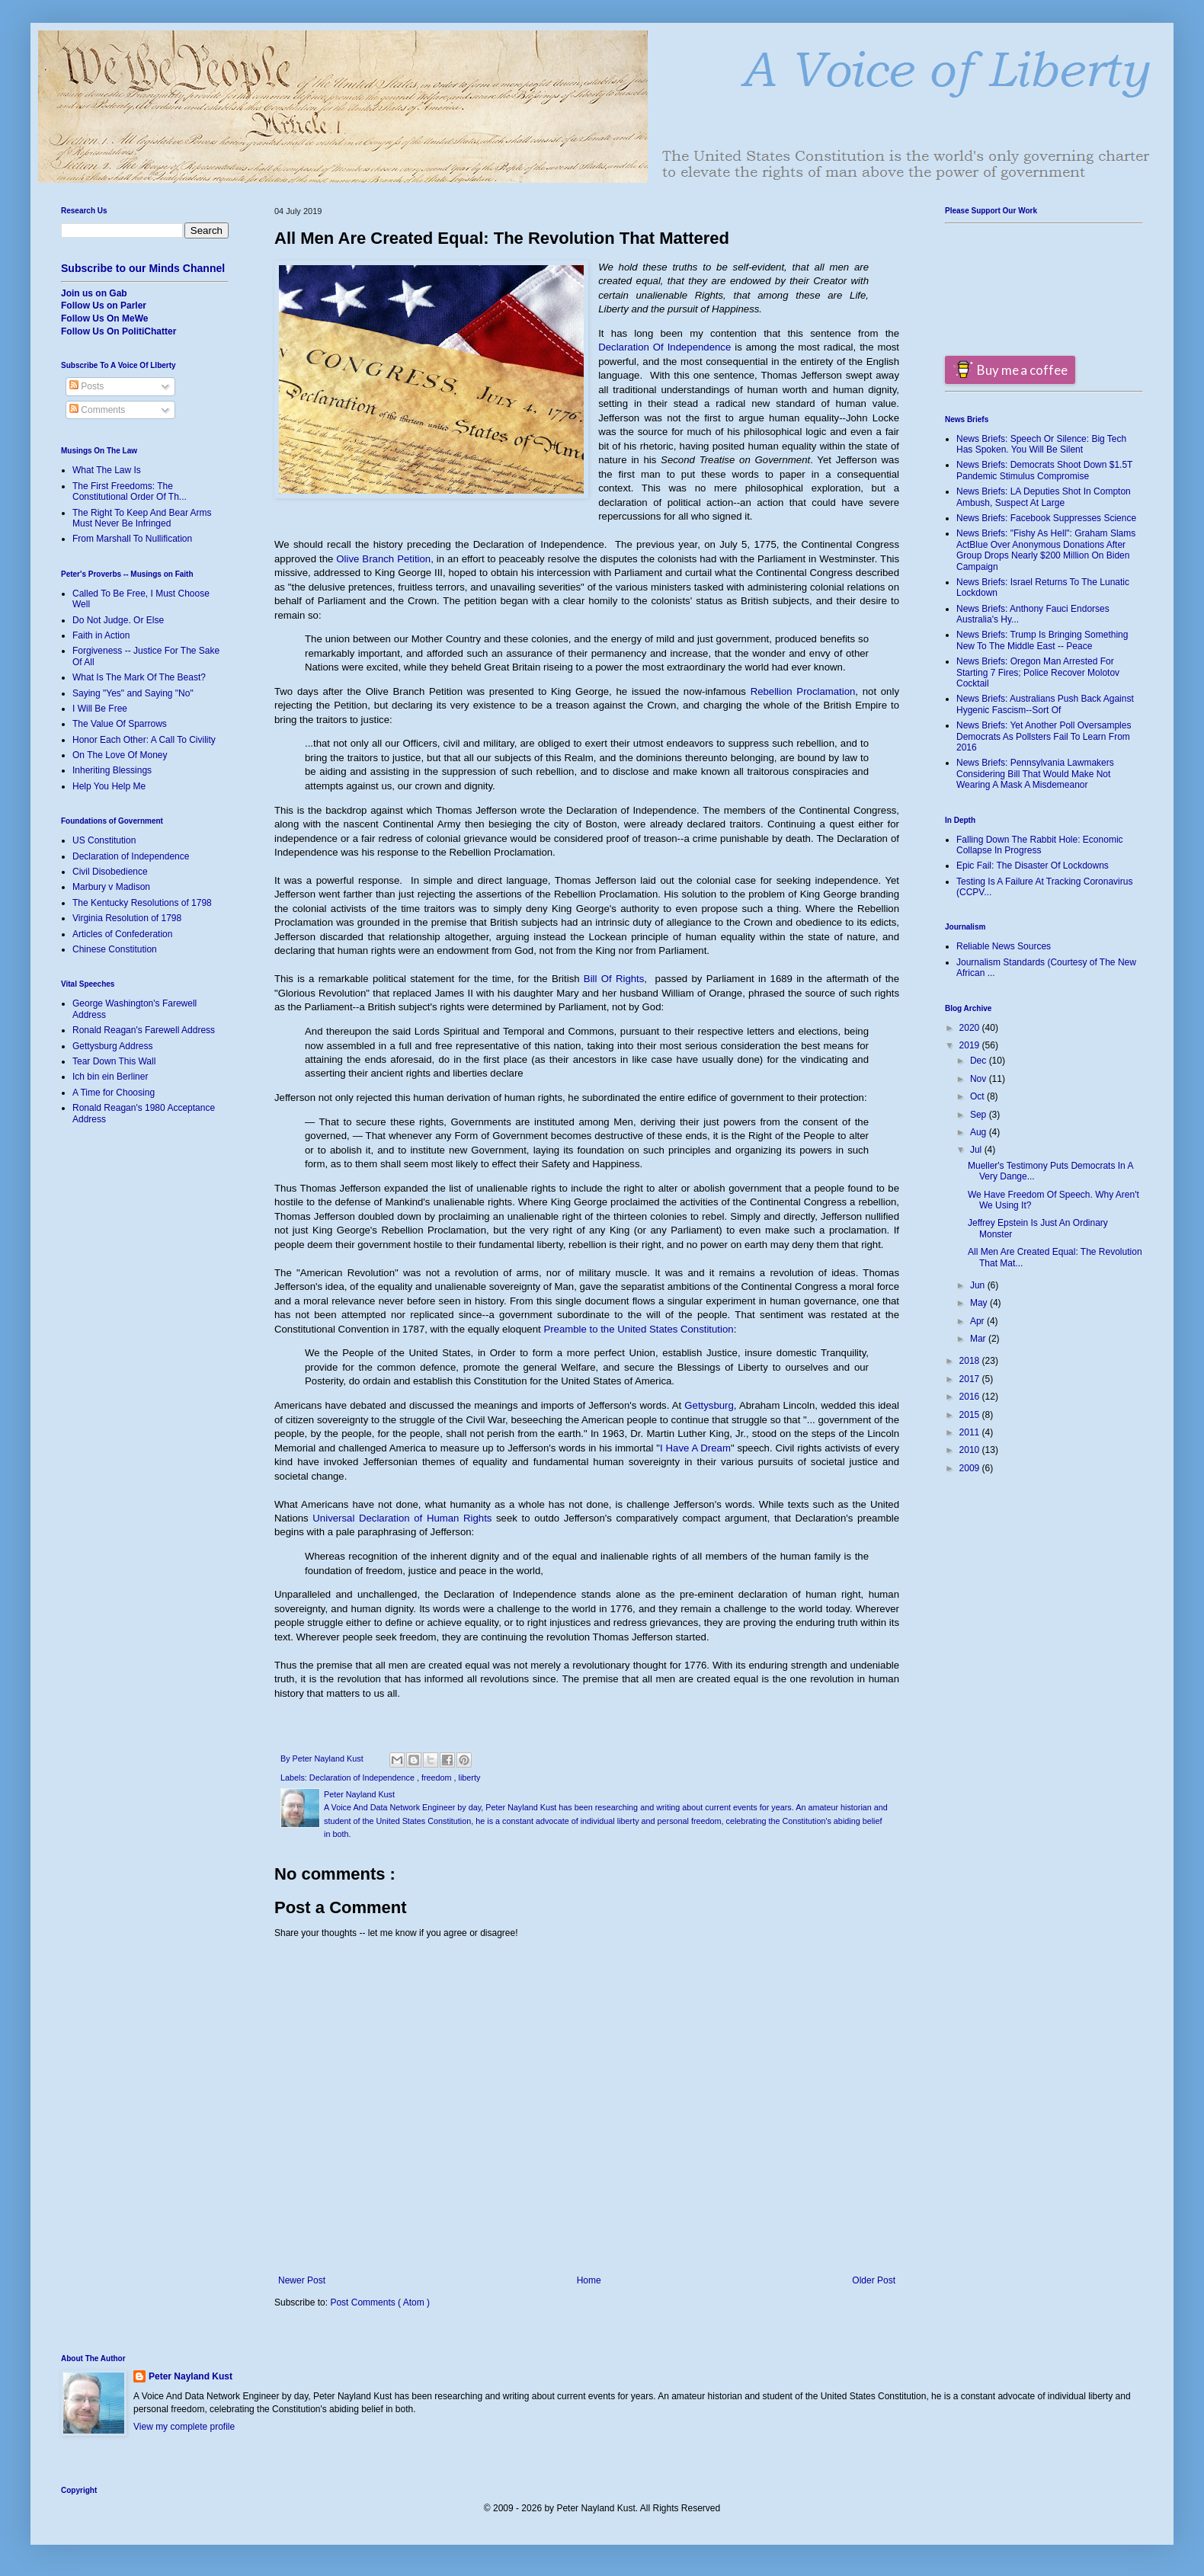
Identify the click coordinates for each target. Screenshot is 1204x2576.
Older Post (873, 2280)
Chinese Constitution (114, 949)
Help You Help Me (109, 786)
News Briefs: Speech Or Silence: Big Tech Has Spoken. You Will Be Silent (1041, 444)
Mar (979, 1338)
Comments (97, 410)
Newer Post (301, 2280)
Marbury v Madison (111, 887)
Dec (979, 1060)
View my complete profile (184, 2426)
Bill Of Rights (614, 978)
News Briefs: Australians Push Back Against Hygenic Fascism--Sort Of (1045, 704)
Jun (979, 1285)
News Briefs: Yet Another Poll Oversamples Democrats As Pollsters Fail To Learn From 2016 (1043, 736)
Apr (978, 1321)
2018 (970, 1360)
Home (589, 2280)
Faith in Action (101, 635)
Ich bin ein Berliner (110, 1076)
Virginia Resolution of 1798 (126, 918)
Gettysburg (709, 1405)
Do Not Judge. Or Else (118, 620)
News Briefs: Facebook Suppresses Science (1046, 518)
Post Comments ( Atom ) (380, 2302)
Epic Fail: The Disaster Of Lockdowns (1032, 865)
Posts (86, 386)
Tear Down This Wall (113, 1061)
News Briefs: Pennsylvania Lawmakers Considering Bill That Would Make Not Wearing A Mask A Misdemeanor (1035, 773)
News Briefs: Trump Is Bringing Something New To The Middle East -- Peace (1042, 640)
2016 (970, 1396)
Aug (979, 1132)
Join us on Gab (94, 293)
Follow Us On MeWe (104, 318)
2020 (970, 1027)
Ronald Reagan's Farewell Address (143, 1030)
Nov (979, 1079)
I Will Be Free (99, 708)
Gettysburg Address (112, 1046)
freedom (437, 1777)
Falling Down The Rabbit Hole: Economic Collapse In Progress (1039, 845)
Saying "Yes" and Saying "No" (133, 693)
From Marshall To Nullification (132, 538)
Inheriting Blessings (112, 770)
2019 (970, 1045)
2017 (970, 1379)
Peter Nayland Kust (190, 2376)
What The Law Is (106, 470)
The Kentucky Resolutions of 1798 (142, 903)
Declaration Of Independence (664, 347)
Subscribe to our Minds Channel (143, 268)
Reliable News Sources (1003, 946)
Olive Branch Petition (383, 559)
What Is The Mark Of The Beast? (139, 677)
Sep (979, 1114)
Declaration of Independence (363, 1777)
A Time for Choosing (113, 1092)
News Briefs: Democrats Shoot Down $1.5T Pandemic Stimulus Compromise (1044, 470)
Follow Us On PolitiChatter (118, 331)
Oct (978, 1096)
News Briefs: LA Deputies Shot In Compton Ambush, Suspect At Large (1043, 496)
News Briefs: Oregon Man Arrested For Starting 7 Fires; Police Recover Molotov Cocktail (1037, 672)
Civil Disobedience (110, 871)
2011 (970, 1432)
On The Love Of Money (120, 755)
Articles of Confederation (122, 934)
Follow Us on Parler (103, 305)
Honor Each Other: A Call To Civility (144, 739)
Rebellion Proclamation (803, 691)
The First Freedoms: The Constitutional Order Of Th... (129, 491)
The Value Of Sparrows (119, 723)
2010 (970, 1450)
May (980, 1303)
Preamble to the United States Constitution (638, 1329)
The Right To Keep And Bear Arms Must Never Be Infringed (142, 518)
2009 (970, 1468)
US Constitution (104, 840)
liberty (470, 1777)
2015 (970, 1415)
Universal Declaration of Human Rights (402, 1518)
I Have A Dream (695, 1448)
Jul (977, 1149)
